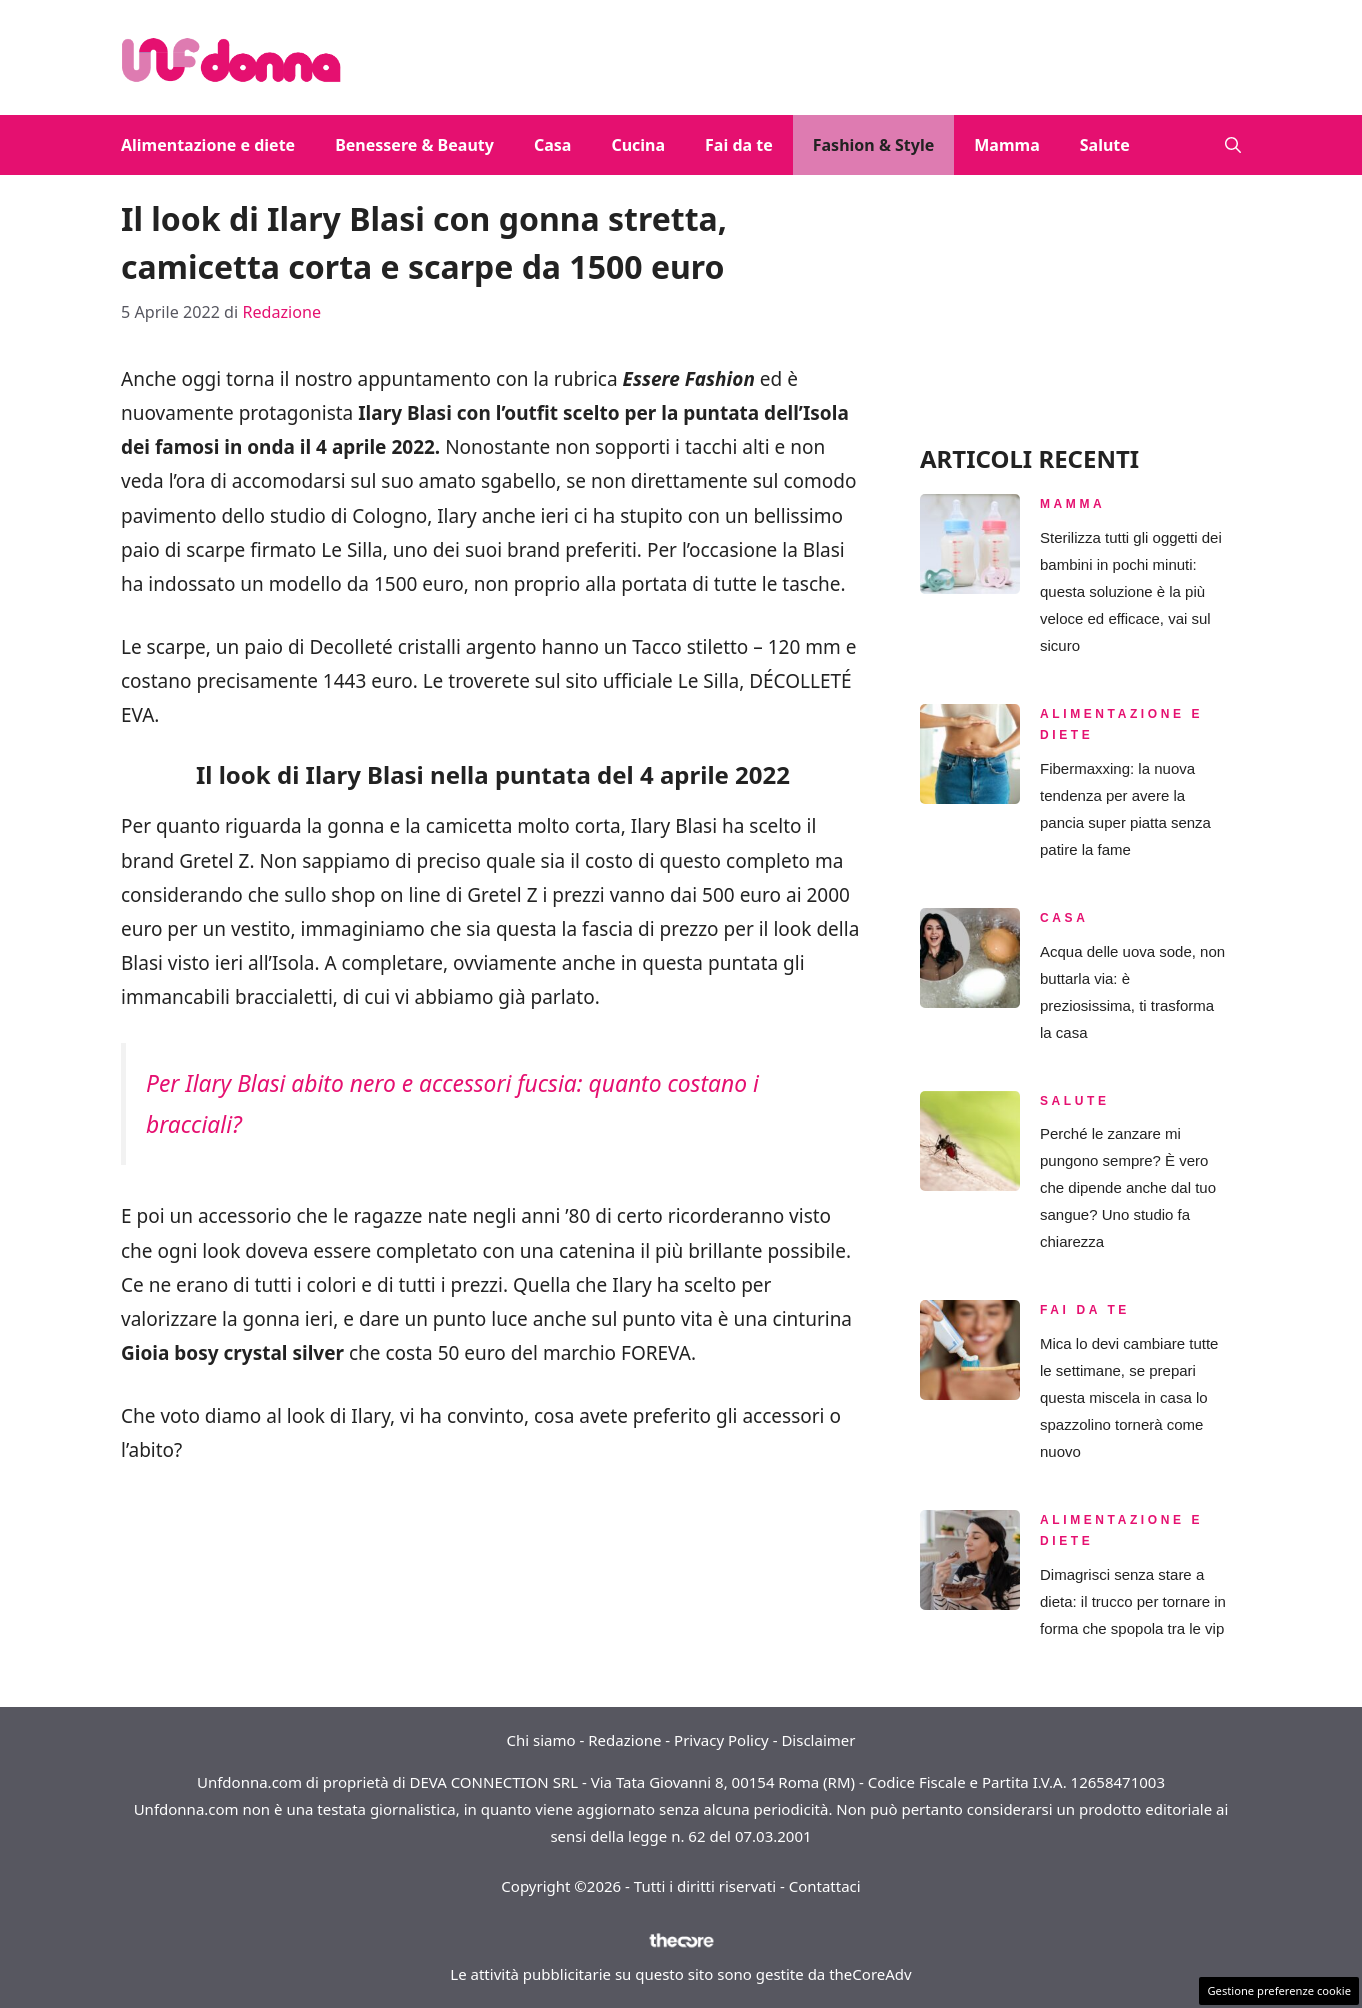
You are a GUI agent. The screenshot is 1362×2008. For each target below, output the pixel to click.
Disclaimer (818, 1740)
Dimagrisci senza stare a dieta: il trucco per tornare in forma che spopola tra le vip (1133, 1601)
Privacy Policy (721, 1740)
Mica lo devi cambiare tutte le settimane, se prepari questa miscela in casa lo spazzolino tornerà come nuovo (1129, 1397)
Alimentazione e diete (208, 145)
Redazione (624, 1740)
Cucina (638, 145)
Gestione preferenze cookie (1279, 1990)
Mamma (1006, 145)
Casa (552, 145)
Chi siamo (541, 1740)
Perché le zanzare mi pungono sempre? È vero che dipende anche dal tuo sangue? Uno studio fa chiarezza (1128, 1187)
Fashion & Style (874, 145)
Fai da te (739, 145)
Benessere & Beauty (414, 145)
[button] (1233, 145)
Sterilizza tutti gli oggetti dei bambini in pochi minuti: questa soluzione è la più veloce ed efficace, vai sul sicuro (1131, 591)
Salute (1105, 145)
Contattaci (825, 1886)
